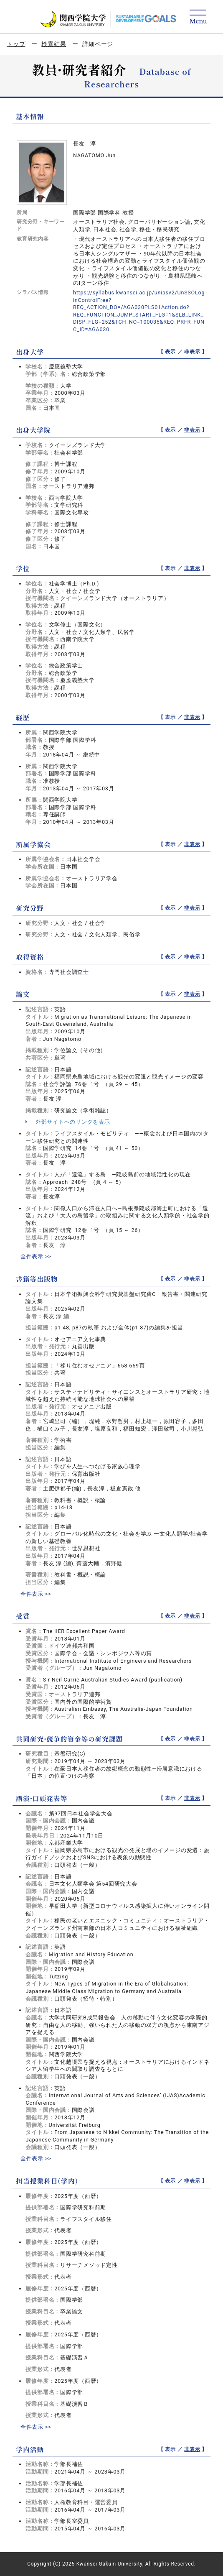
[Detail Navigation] (198, 17)
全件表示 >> (35, 1256)
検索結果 (53, 44)
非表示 (192, 352)
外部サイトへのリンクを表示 (67, 1122)
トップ (16, 44)
